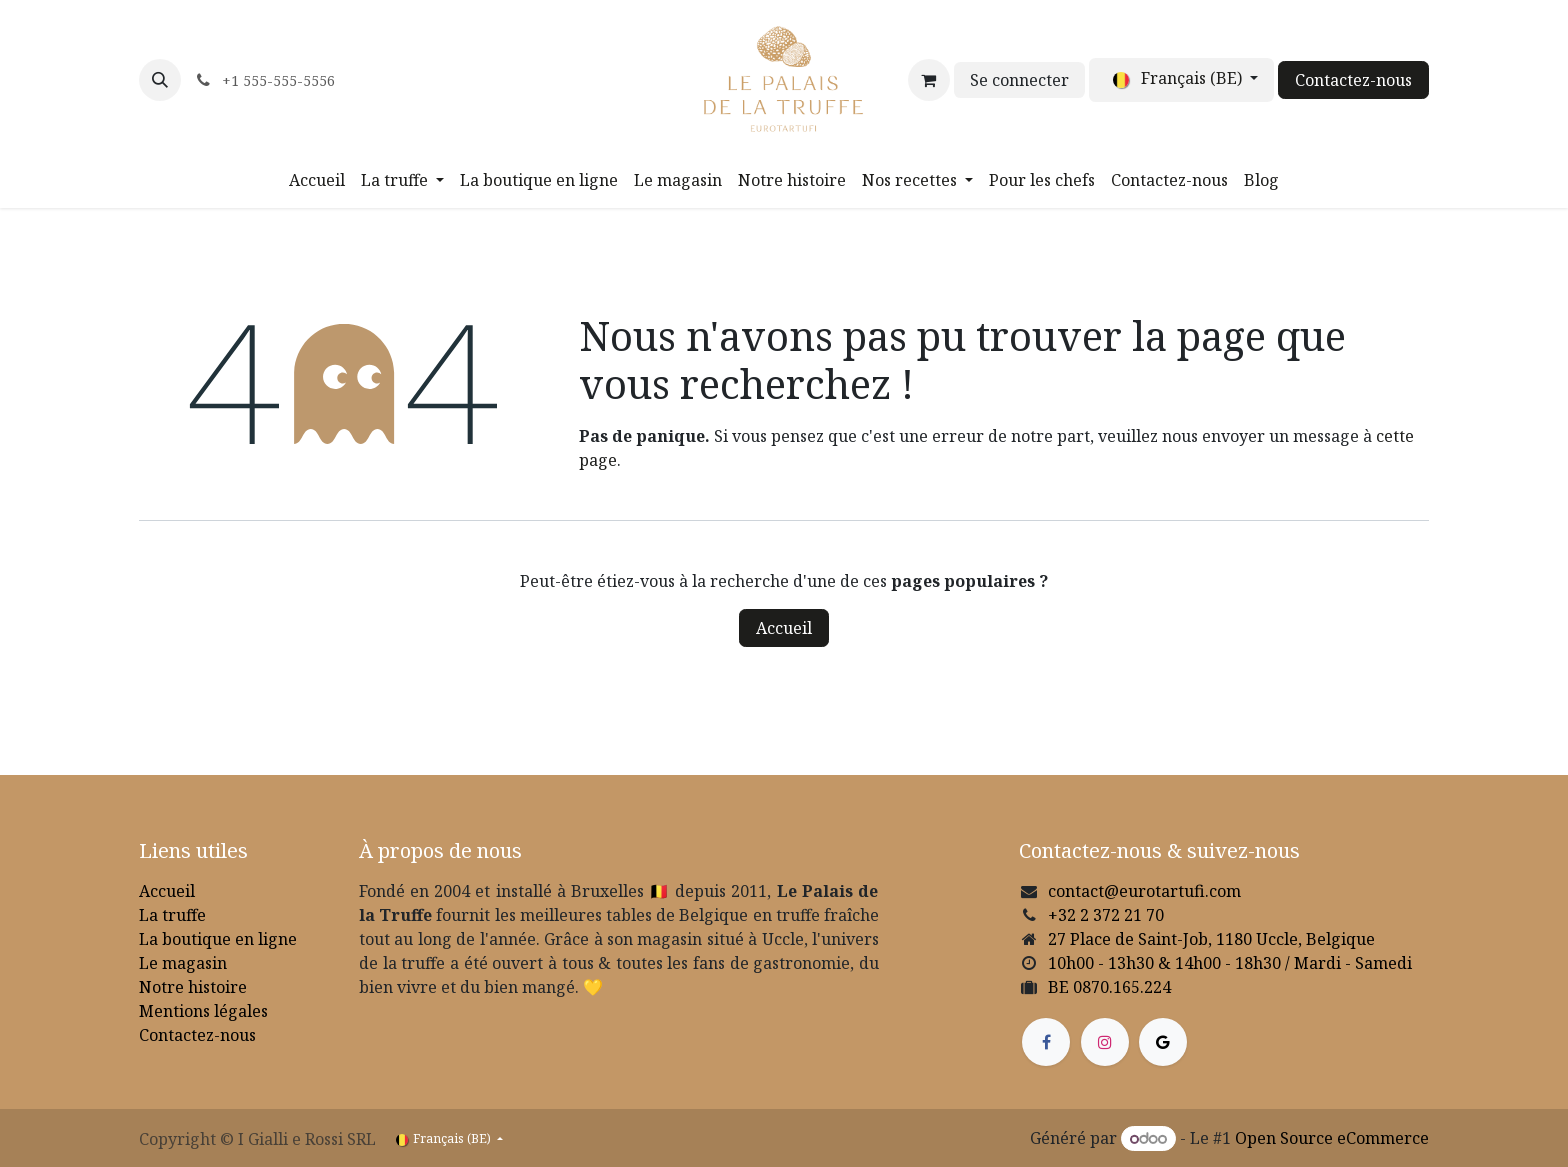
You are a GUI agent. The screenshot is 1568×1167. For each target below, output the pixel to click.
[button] (160, 80)
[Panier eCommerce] (929, 80)
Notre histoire (193, 987)
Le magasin (183, 963)
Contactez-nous (1353, 80)
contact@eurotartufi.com (1144, 891)
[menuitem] (317, 180)
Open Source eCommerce (1332, 1138)
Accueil (784, 628)
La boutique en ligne (218, 939)
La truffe (172, 915)
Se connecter (1019, 80)
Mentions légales (203, 1011)
